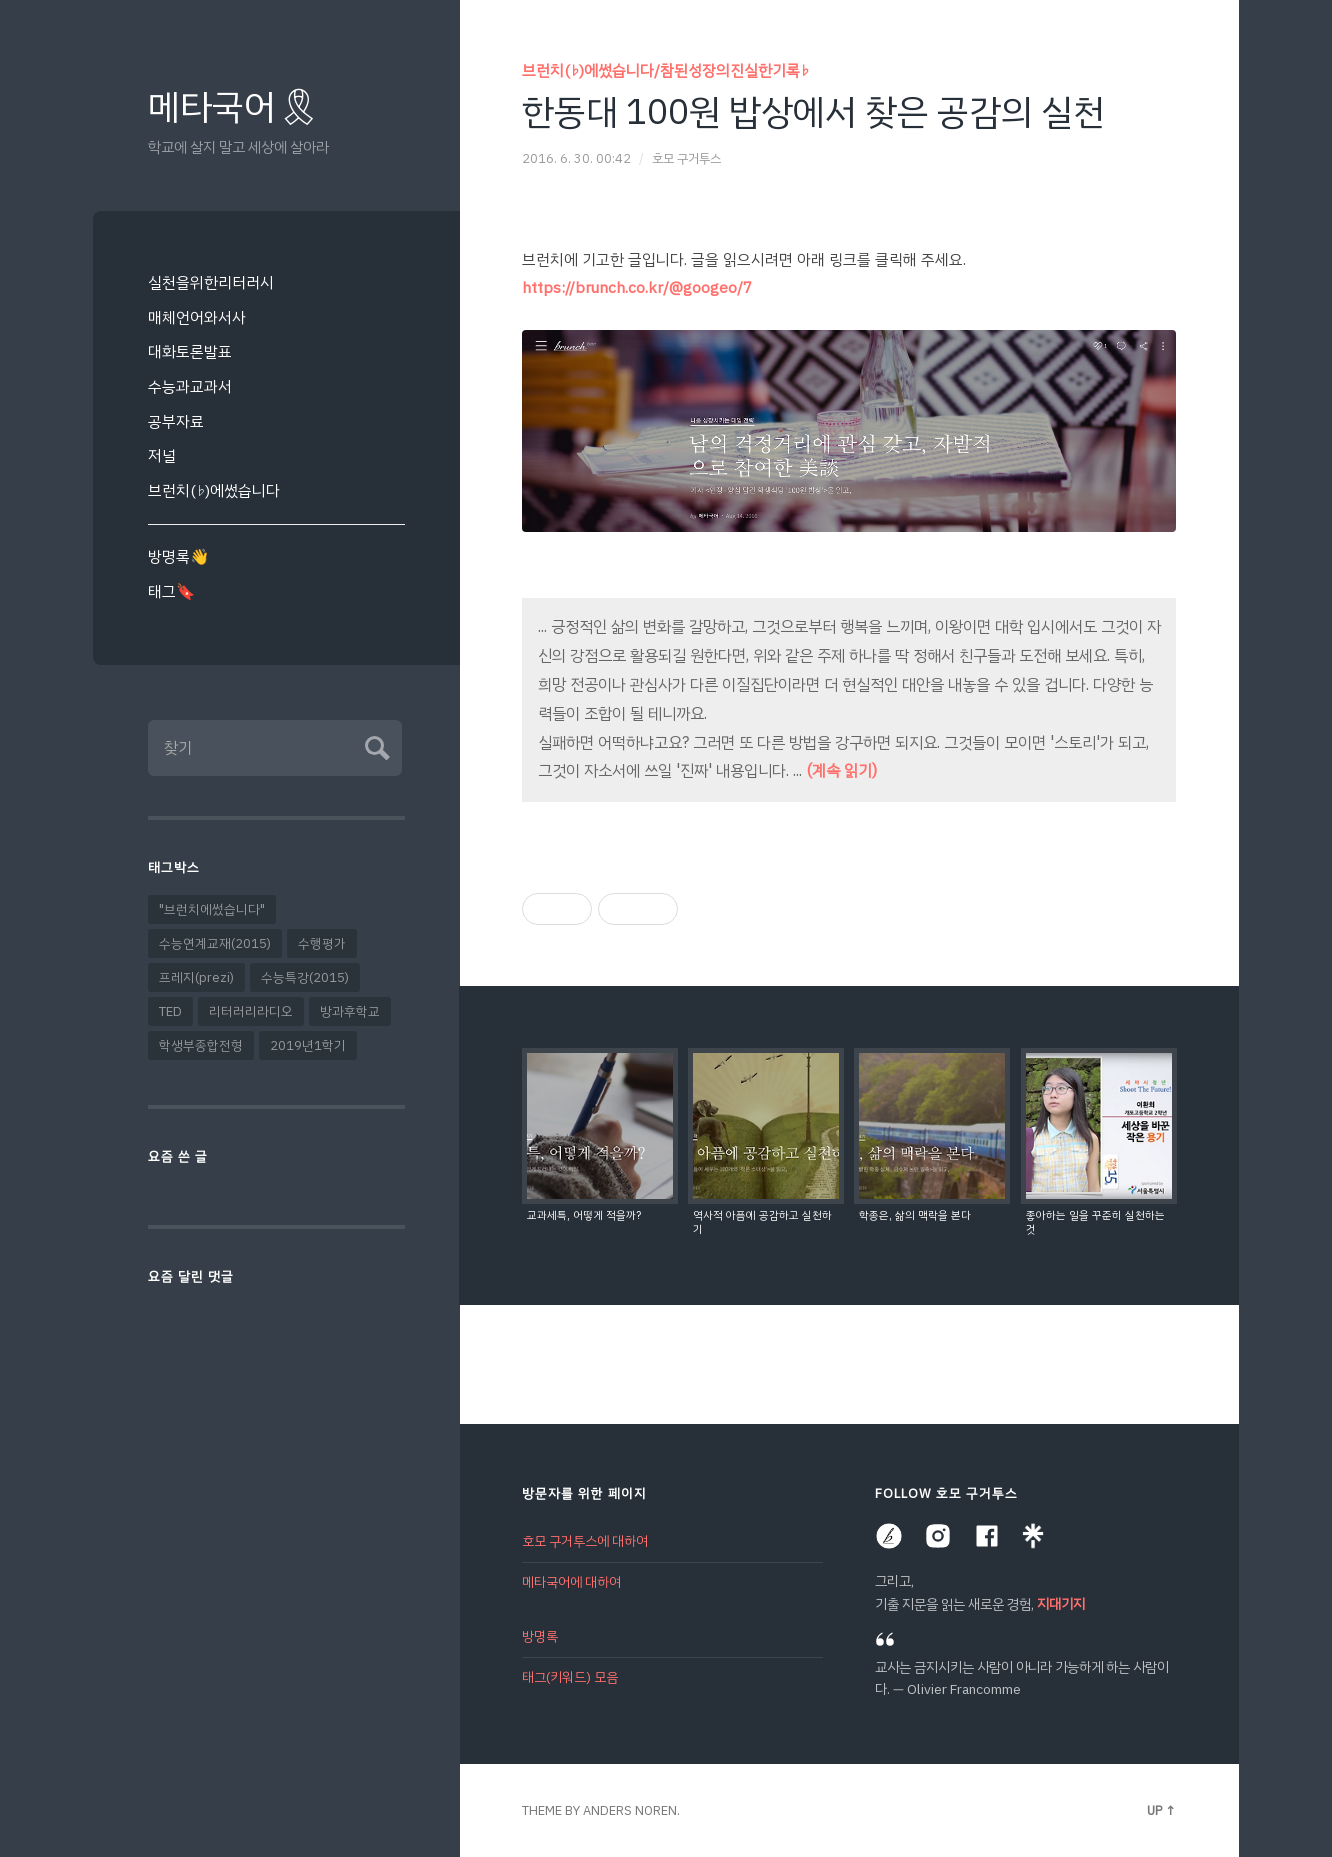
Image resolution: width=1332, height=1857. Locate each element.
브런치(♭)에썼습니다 (214, 490)
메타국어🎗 (234, 107)
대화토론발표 (190, 351)
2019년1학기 (308, 1045)
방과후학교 (350, 1011)
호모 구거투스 (686, 158)
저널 (162, 455)
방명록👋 (178, 556)
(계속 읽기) (841, 771)
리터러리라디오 (251, 1011)
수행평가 (322, 943)
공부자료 (176, 421)
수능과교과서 (190, 386)
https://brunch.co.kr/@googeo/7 (637, 287)
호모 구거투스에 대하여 (585, 1541)
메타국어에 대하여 (571, 1581)
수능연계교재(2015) (215, 943)
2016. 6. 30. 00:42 (576, 158)
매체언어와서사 (197, 317)
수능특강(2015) (305, 977)
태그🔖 (171, 591)
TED (170, 1011)
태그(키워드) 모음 (570, 1675)
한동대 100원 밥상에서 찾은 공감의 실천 (813, 112)
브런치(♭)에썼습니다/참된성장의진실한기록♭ (665, 70)
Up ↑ (1161, 1810)
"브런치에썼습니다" (212, 909)
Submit (374, 745)
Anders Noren (630, 1810)
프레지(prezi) (196, 977)
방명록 (540, 1635)
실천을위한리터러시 (211, 282)
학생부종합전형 (201, 1045)
